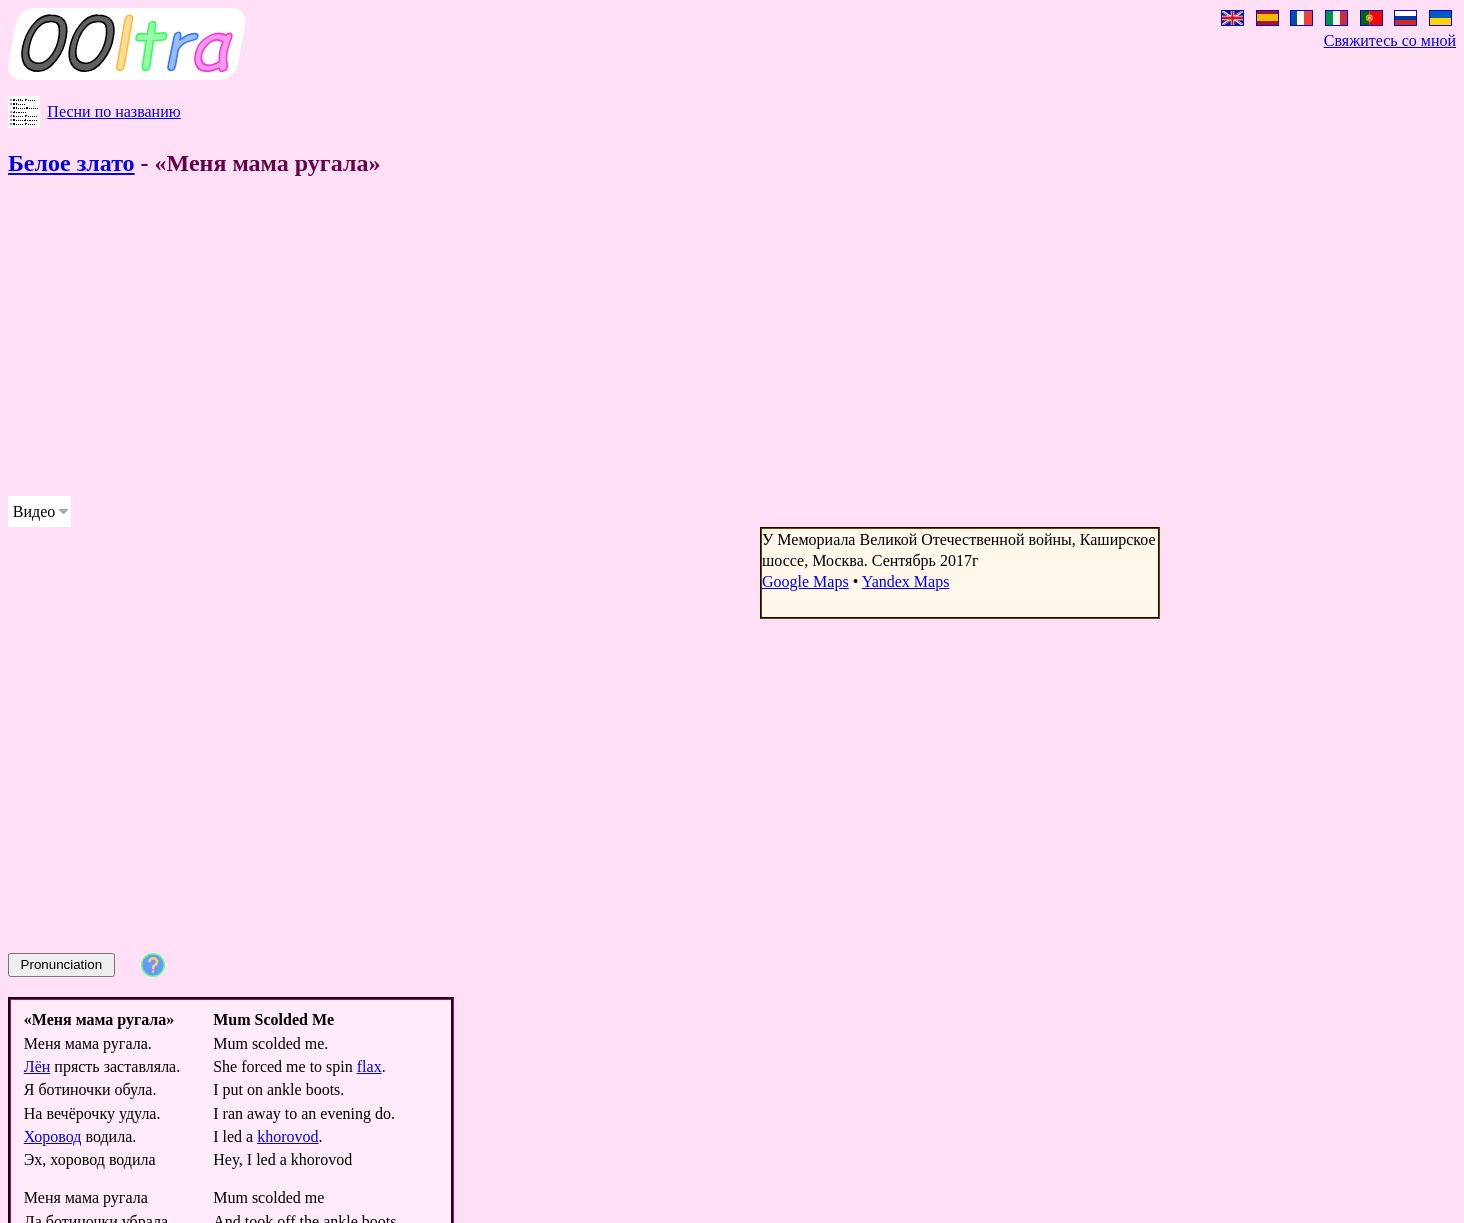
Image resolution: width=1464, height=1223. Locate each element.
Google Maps (805, 581)
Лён (37, 1066)
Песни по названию (113, 111)
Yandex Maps (906, 581)
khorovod (287, 1136)
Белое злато (71, 163)
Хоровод (53, 1136)
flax (369, 1066)
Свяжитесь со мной (1390, 40)
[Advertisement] (608, 340)
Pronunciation (62, 964)
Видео (34, 511)
